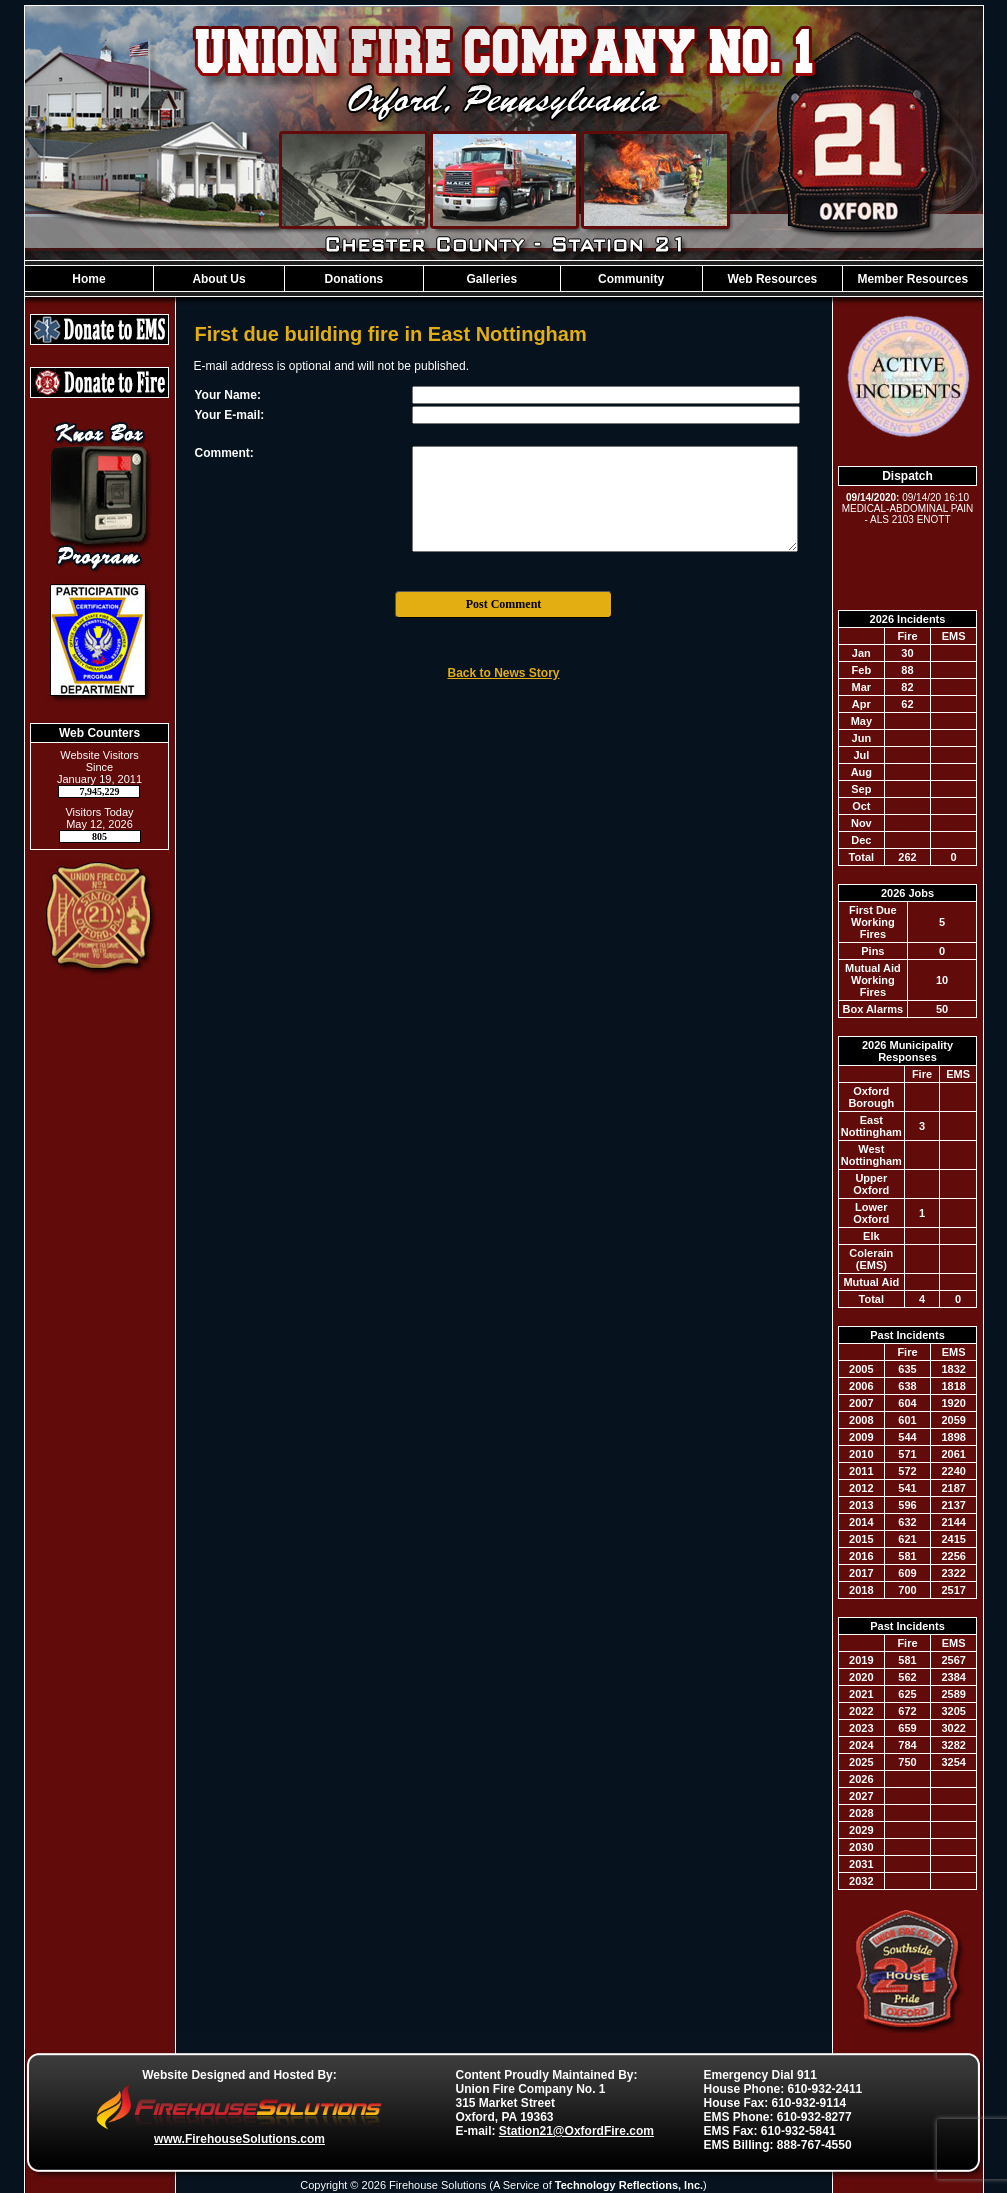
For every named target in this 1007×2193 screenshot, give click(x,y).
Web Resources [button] (772, 279)
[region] (504, 278)
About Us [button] (218, 279)
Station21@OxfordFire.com (576, 2131)
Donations (354, 279)
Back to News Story (503, 673)
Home (88, 279)
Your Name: (228, 395)
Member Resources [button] (912, 279)
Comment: (224, 453)
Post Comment (504, 604)
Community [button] (631, 279)
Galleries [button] (491, 279)
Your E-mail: (230, 415)
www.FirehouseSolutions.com (239, 2139)
